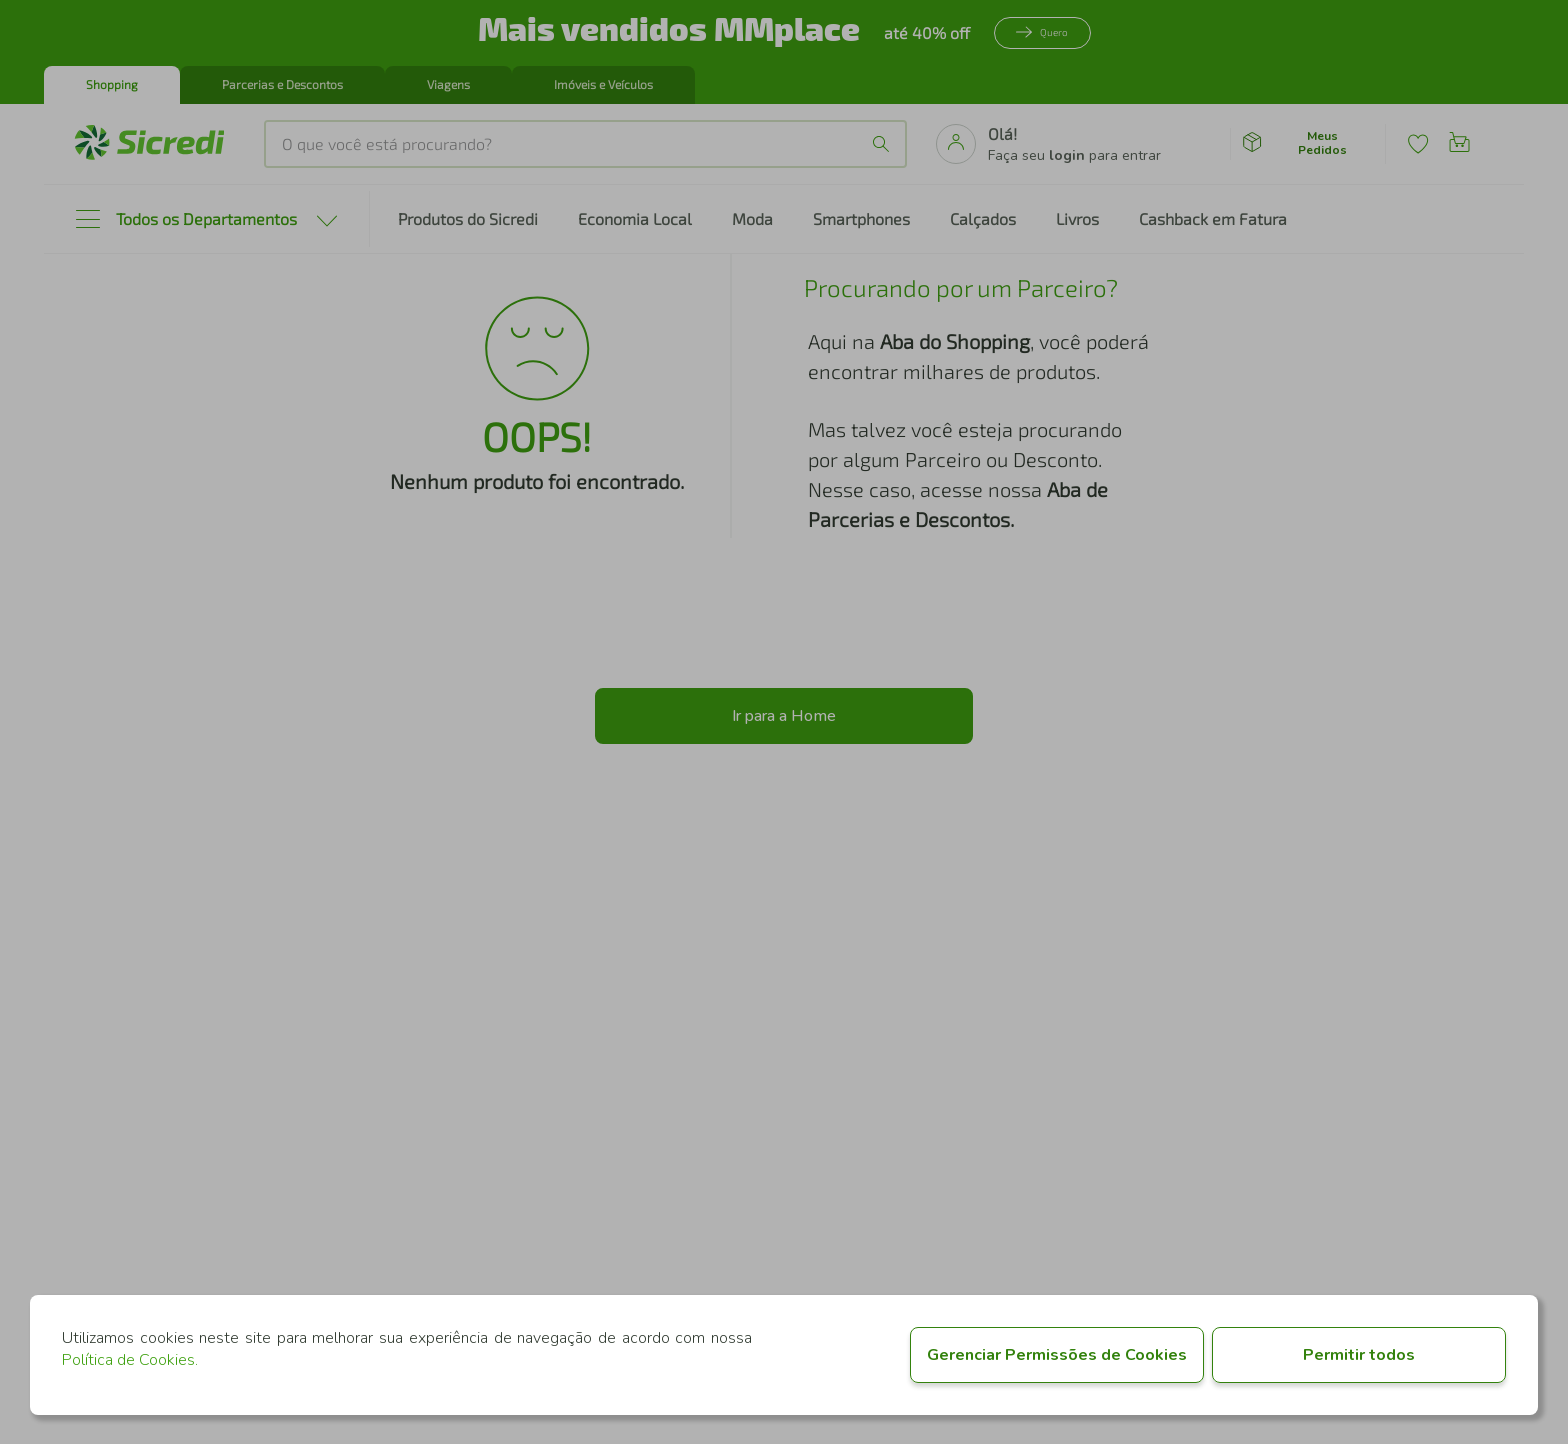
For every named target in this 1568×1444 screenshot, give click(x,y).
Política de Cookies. (130, 1360)
